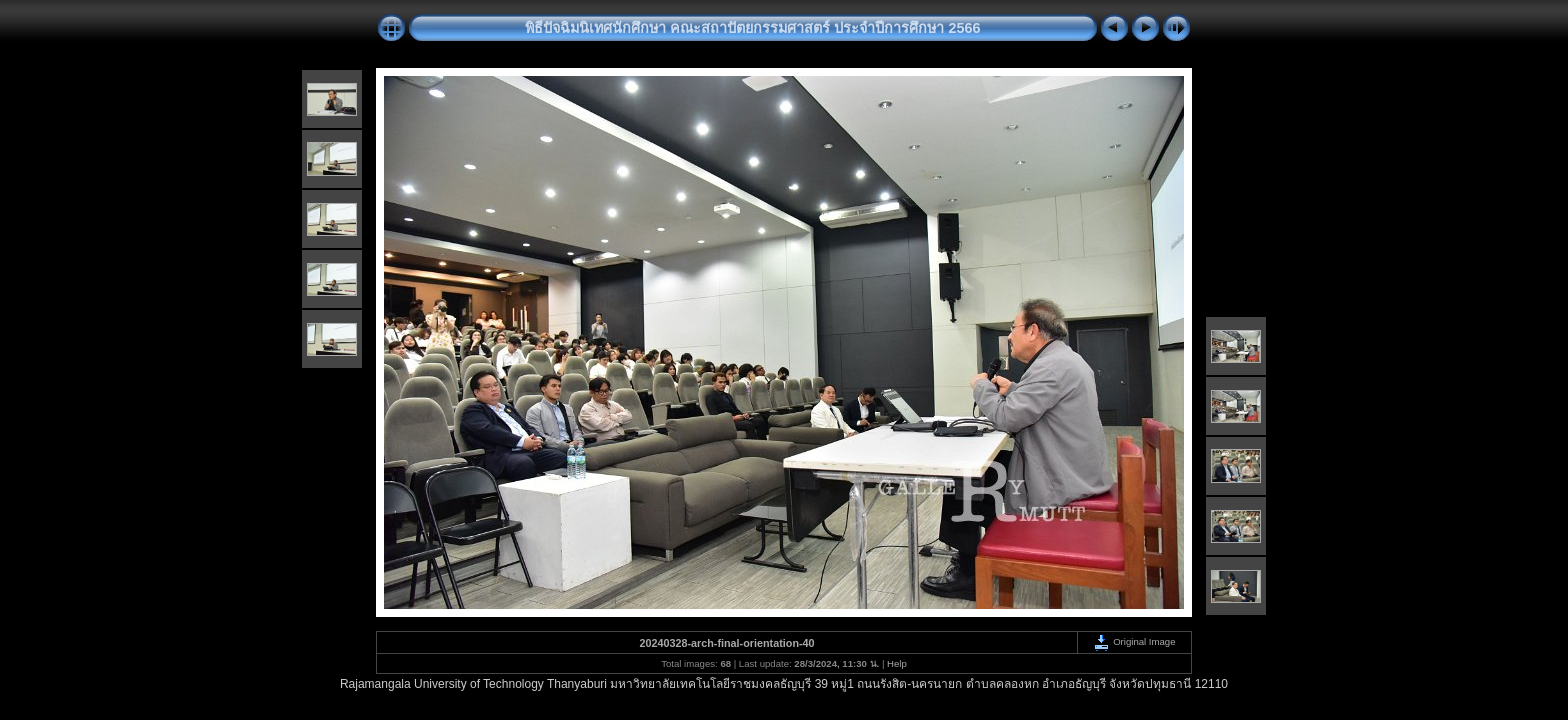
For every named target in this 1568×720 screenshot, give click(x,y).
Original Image (1134, 641)
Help (897, 663)
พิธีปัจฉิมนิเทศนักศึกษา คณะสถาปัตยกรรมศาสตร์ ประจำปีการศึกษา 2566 (752, 28)
